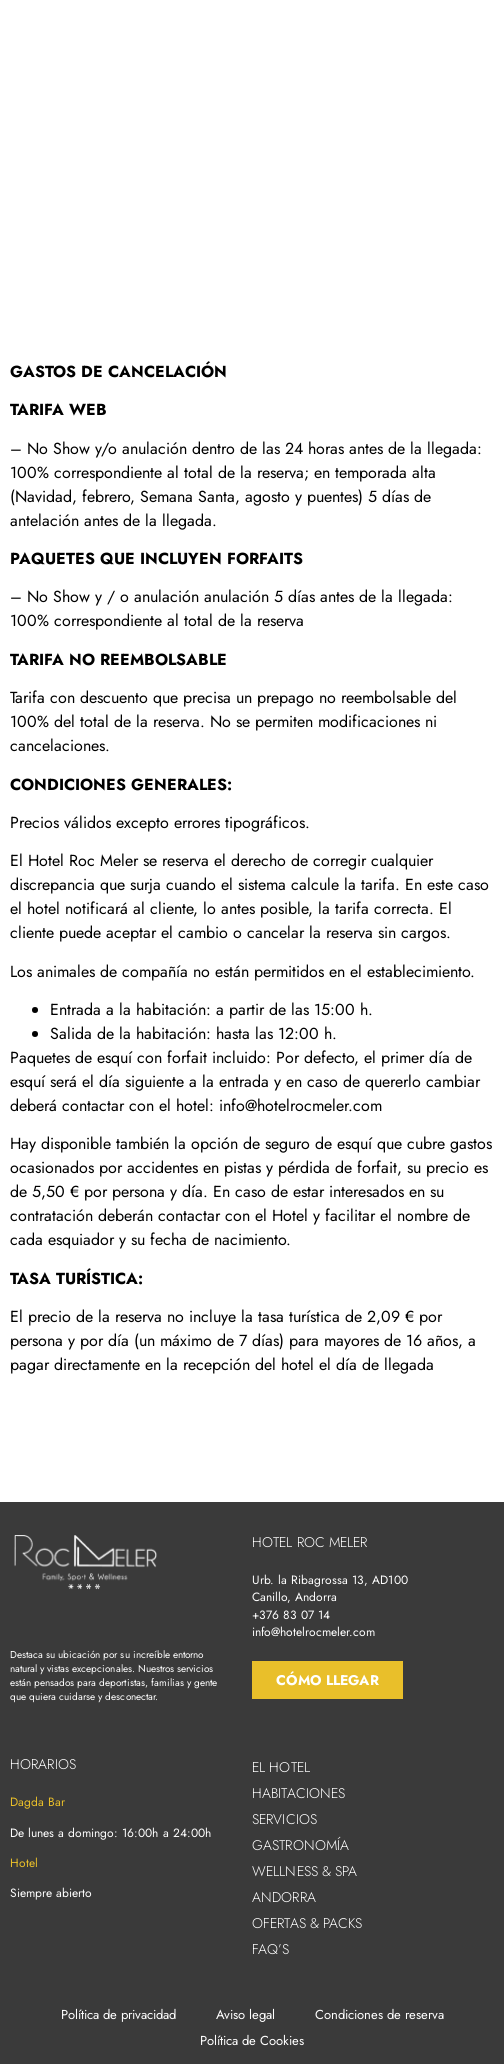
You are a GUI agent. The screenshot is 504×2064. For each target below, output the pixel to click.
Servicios (284, 1819)
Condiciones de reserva (379, 2014)
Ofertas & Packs (307, 1923)
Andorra (284, 1897)
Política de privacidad (118, 2014)
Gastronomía (300, 1845)
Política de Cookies (252, 2040)
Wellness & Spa (304, 1871)
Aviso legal (245, 2014)
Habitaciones (298, 1793)
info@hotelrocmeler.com (313, 1632)
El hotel (281, 1767)
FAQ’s (271, 1949)
